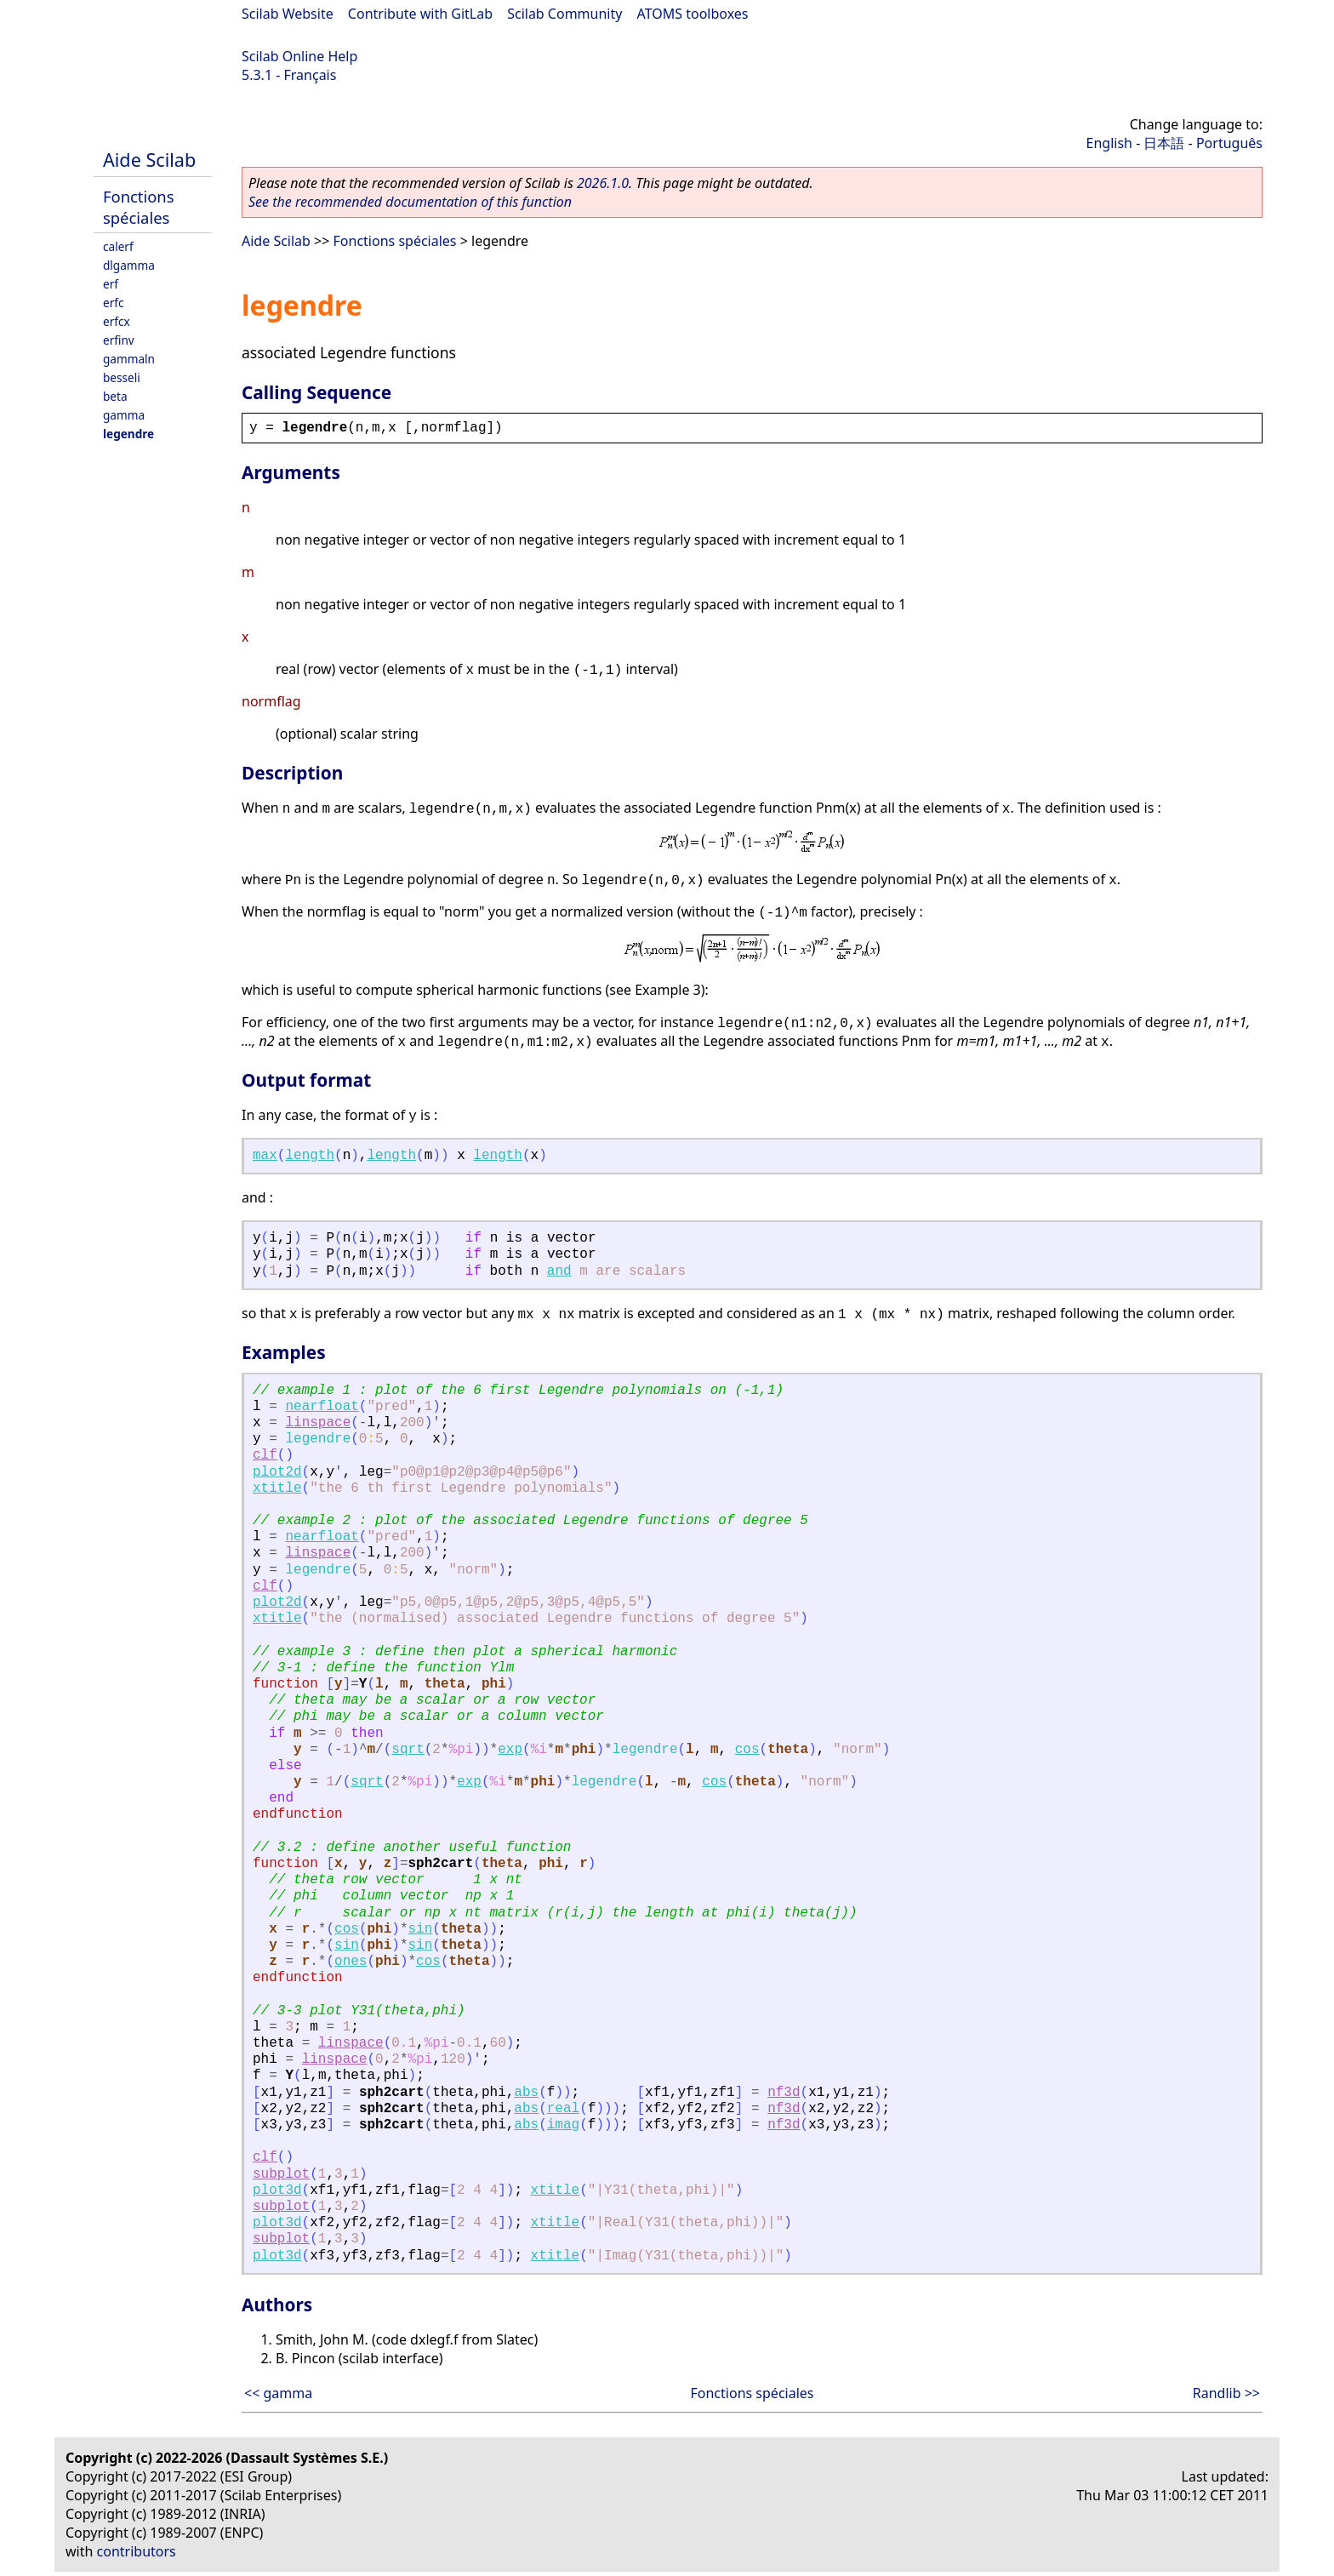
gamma (124, 415)
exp (510, 1749)
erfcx (116, 321)
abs (526, 2092)
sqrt (407, 1749)
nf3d (783, 2092)
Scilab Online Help (299, 56)
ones (350, 1961)
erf (110, 284)
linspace (318, 1423)
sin (420, 1929)
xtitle (277, 1488)
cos (747, 1749)
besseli (121, 377)
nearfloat (321, 1406)
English (1109, 143)
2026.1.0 (603, 183)
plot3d (277, 2190)
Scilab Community (564, 13)
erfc (113, 302)
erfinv (118, 340)
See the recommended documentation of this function (410, 201)
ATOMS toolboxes (693, 13)
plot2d (277, 1472)
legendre (128, 434)
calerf (118, 246)
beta (115, 396)
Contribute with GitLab (420, 13)
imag (563, 2125)
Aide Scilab (149, 159)
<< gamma (278, 2393)
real (563, 2108)
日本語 (1163, 143)
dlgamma (129, 265)
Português (1229, 143)
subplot (281, 2174)
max (265, 1155)
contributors (136, 2551)
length (309, 1155)
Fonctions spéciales (138, 207)
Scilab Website (288, 13)
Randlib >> (1226, 2393)
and (559, 1271)
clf (265, 1455)
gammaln (129, 359)
